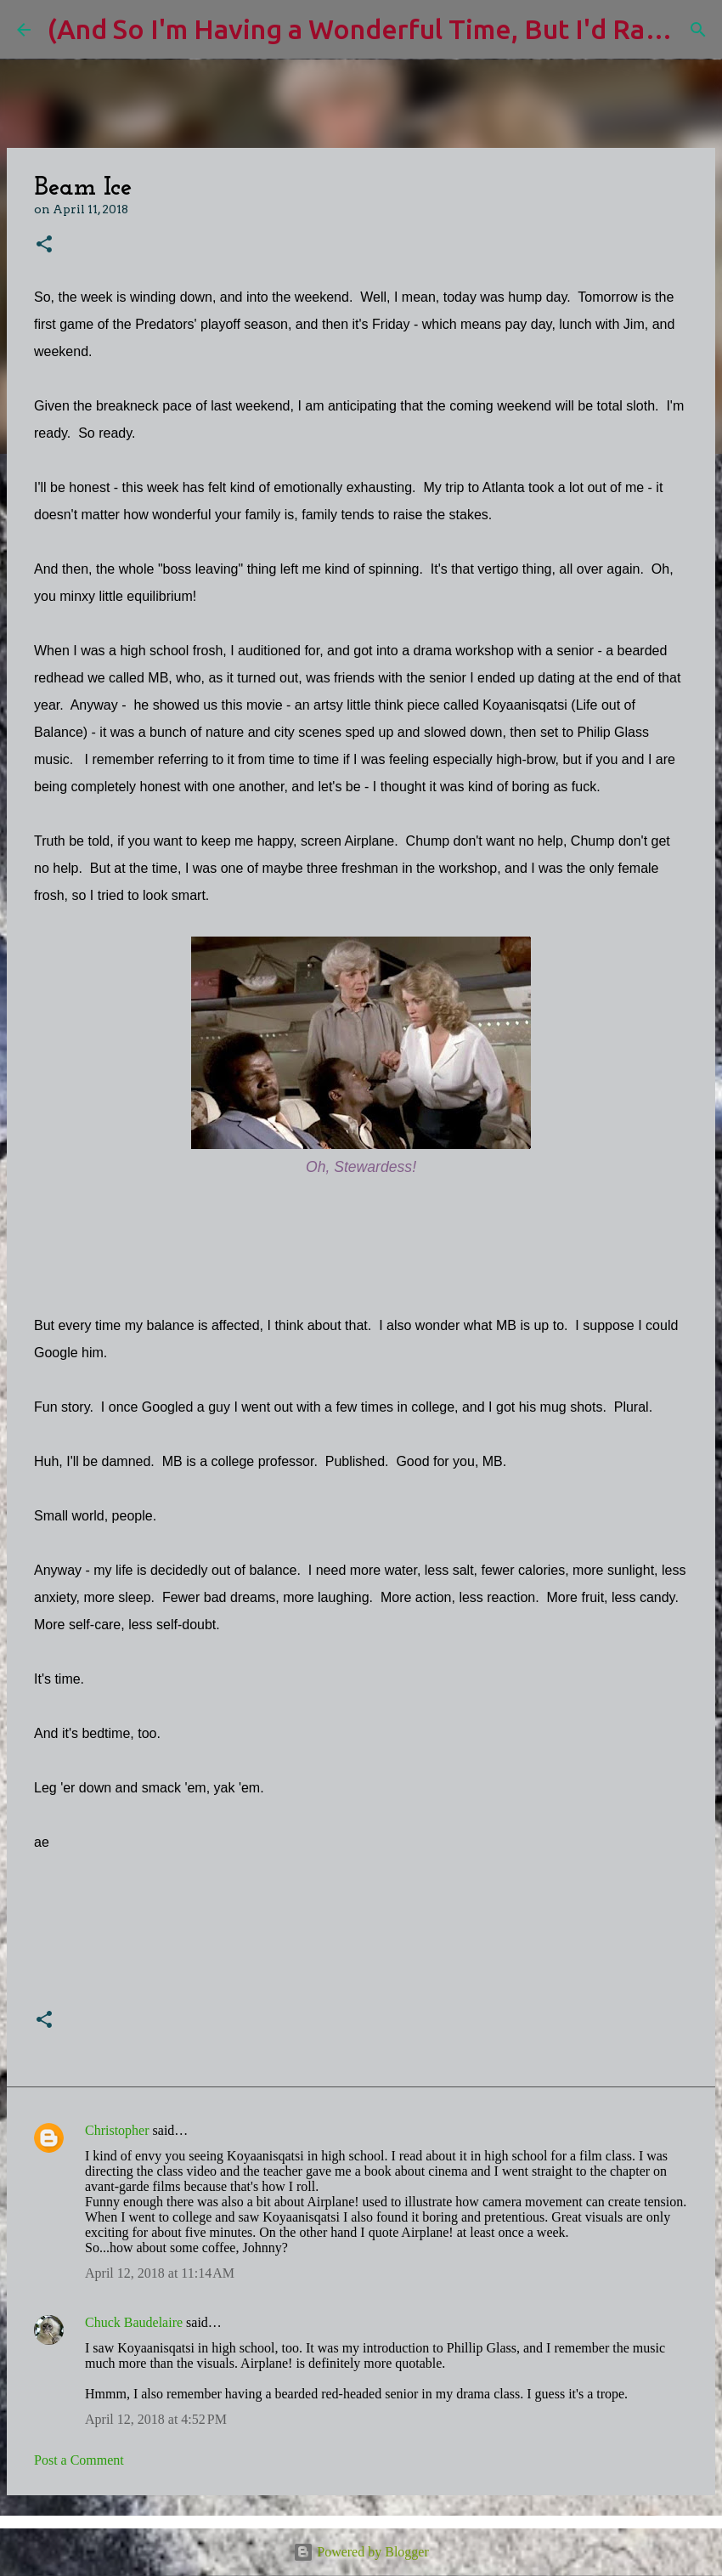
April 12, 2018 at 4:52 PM (156, 2419)
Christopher (117, 2130)
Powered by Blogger (361, 2552)
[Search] (698, 29)
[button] (44, 245)
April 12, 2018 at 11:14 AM (159, 2273)
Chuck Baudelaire (134, 2322)
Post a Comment (79, 2460)
